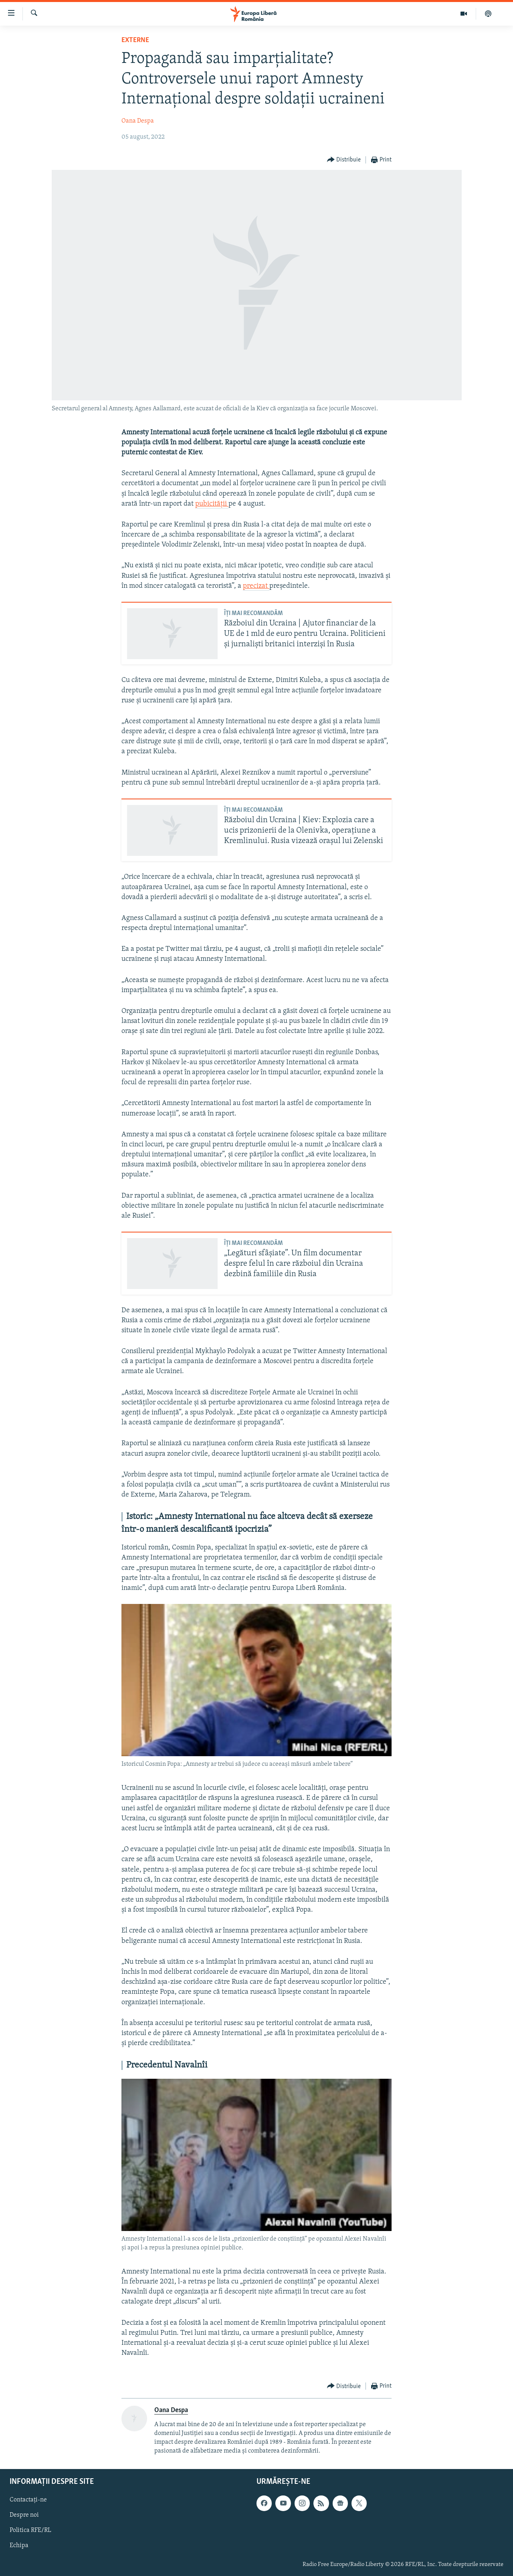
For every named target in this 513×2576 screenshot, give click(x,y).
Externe (135, 40)
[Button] (344, 160)
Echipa (19, 2545)
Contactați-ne (28, 2500)
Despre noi (24, 2515)
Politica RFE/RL (30, 2530)
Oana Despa (137, 121)
